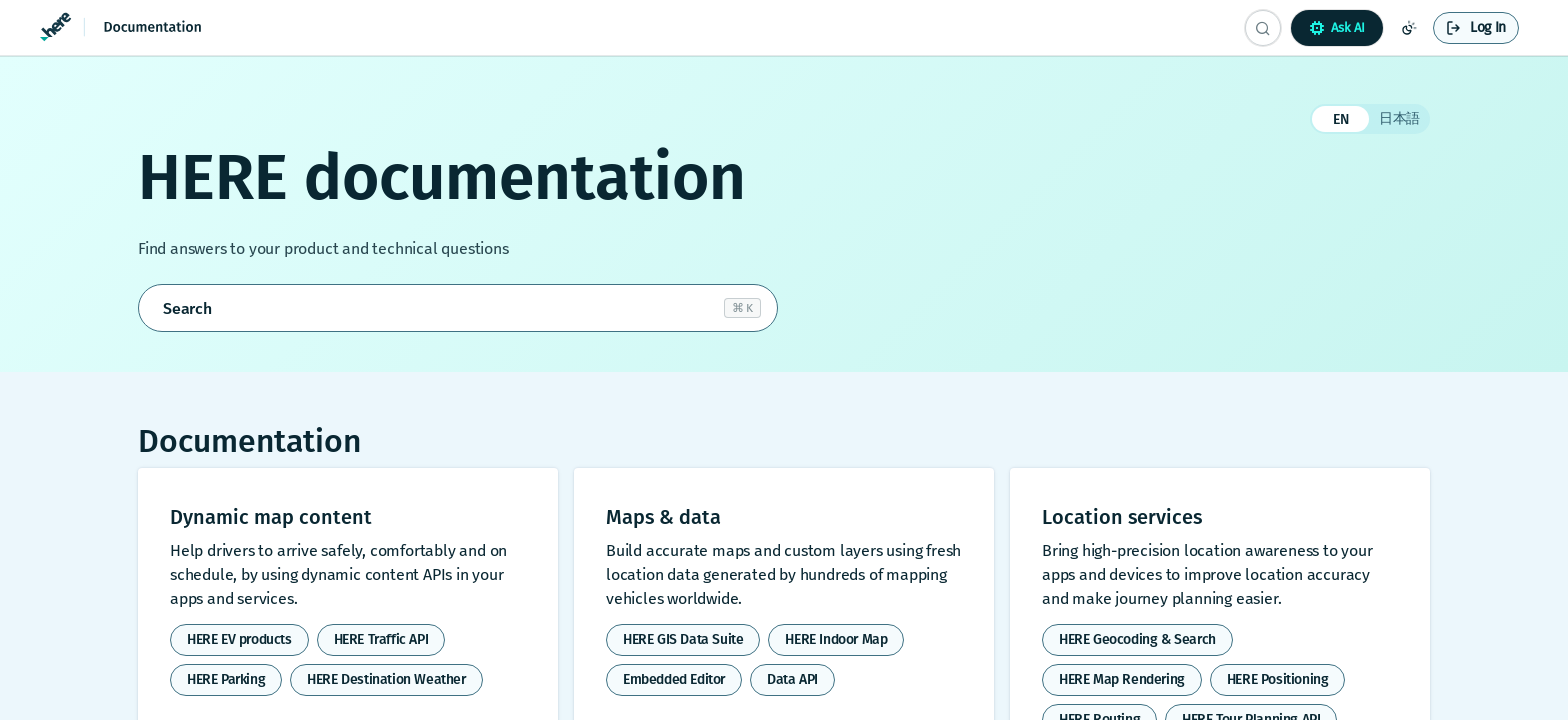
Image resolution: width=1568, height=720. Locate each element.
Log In (1488, 27)
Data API (792, 679)
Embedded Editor (674, 679)
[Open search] (458, 308)
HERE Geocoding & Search (1137, 639)
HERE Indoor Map (836, 639)
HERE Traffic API (381, 639)
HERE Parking (226, 679)
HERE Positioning (1278, 679)
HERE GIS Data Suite (683, 639)
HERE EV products (239, 639)
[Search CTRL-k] (1263, 28)
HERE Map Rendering (1122, 679)
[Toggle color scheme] (1409, 28)
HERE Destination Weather (386, 679)
